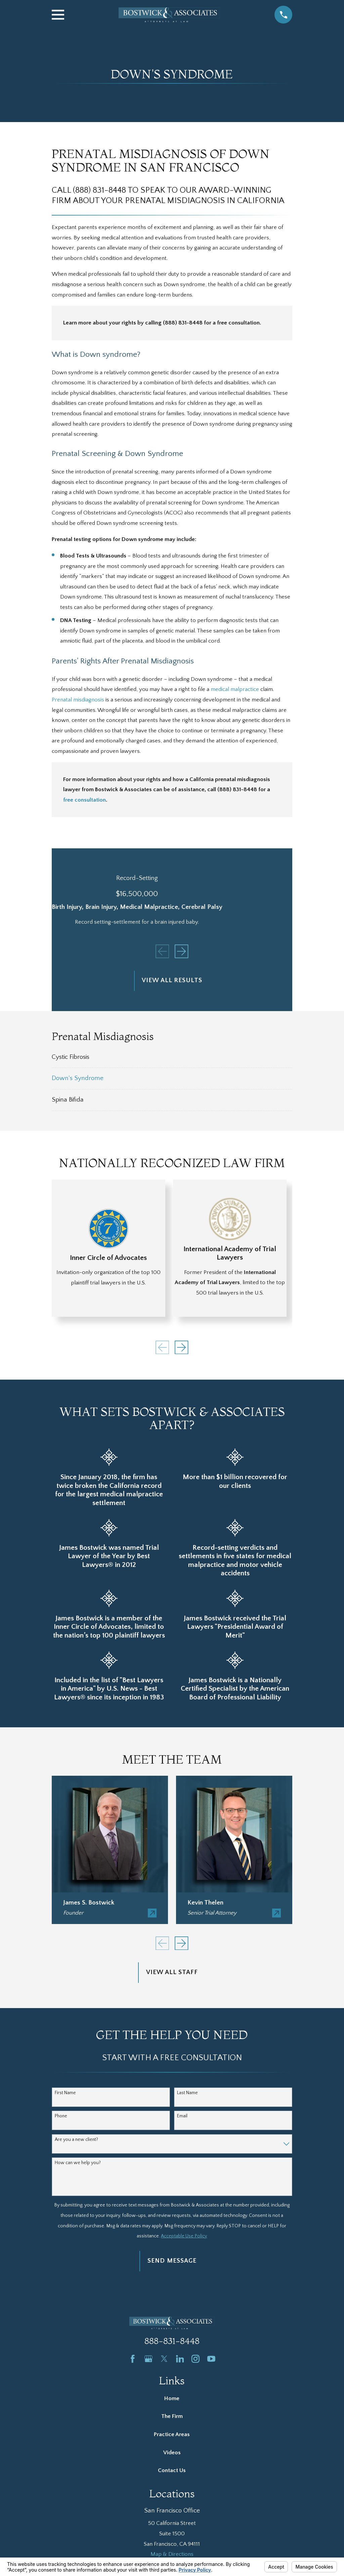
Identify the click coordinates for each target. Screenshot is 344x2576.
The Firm (172, 2416)
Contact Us (172, 2470)
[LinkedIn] (180, 2359)
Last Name (187, 2093)
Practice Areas (172, 2434)
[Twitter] (164, 2359)
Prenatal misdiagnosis (78, 700)
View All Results (172, 980)
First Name (65, 2093)
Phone (61, 2116)
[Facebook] (133, 2359)
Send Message (171, 2260)
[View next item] (181, 951)
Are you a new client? (76, 2139)
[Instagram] (195, 2359)
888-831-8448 (172, 2341)
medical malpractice (235, 689)
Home (171, 2398)
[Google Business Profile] (148, 2359)
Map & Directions (172, 2554)
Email (182, 2116)
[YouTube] (211, 2359)
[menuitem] (172, 1057)
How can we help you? (78, 2162)
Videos (172, 2453)
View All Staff (172, 1972)
